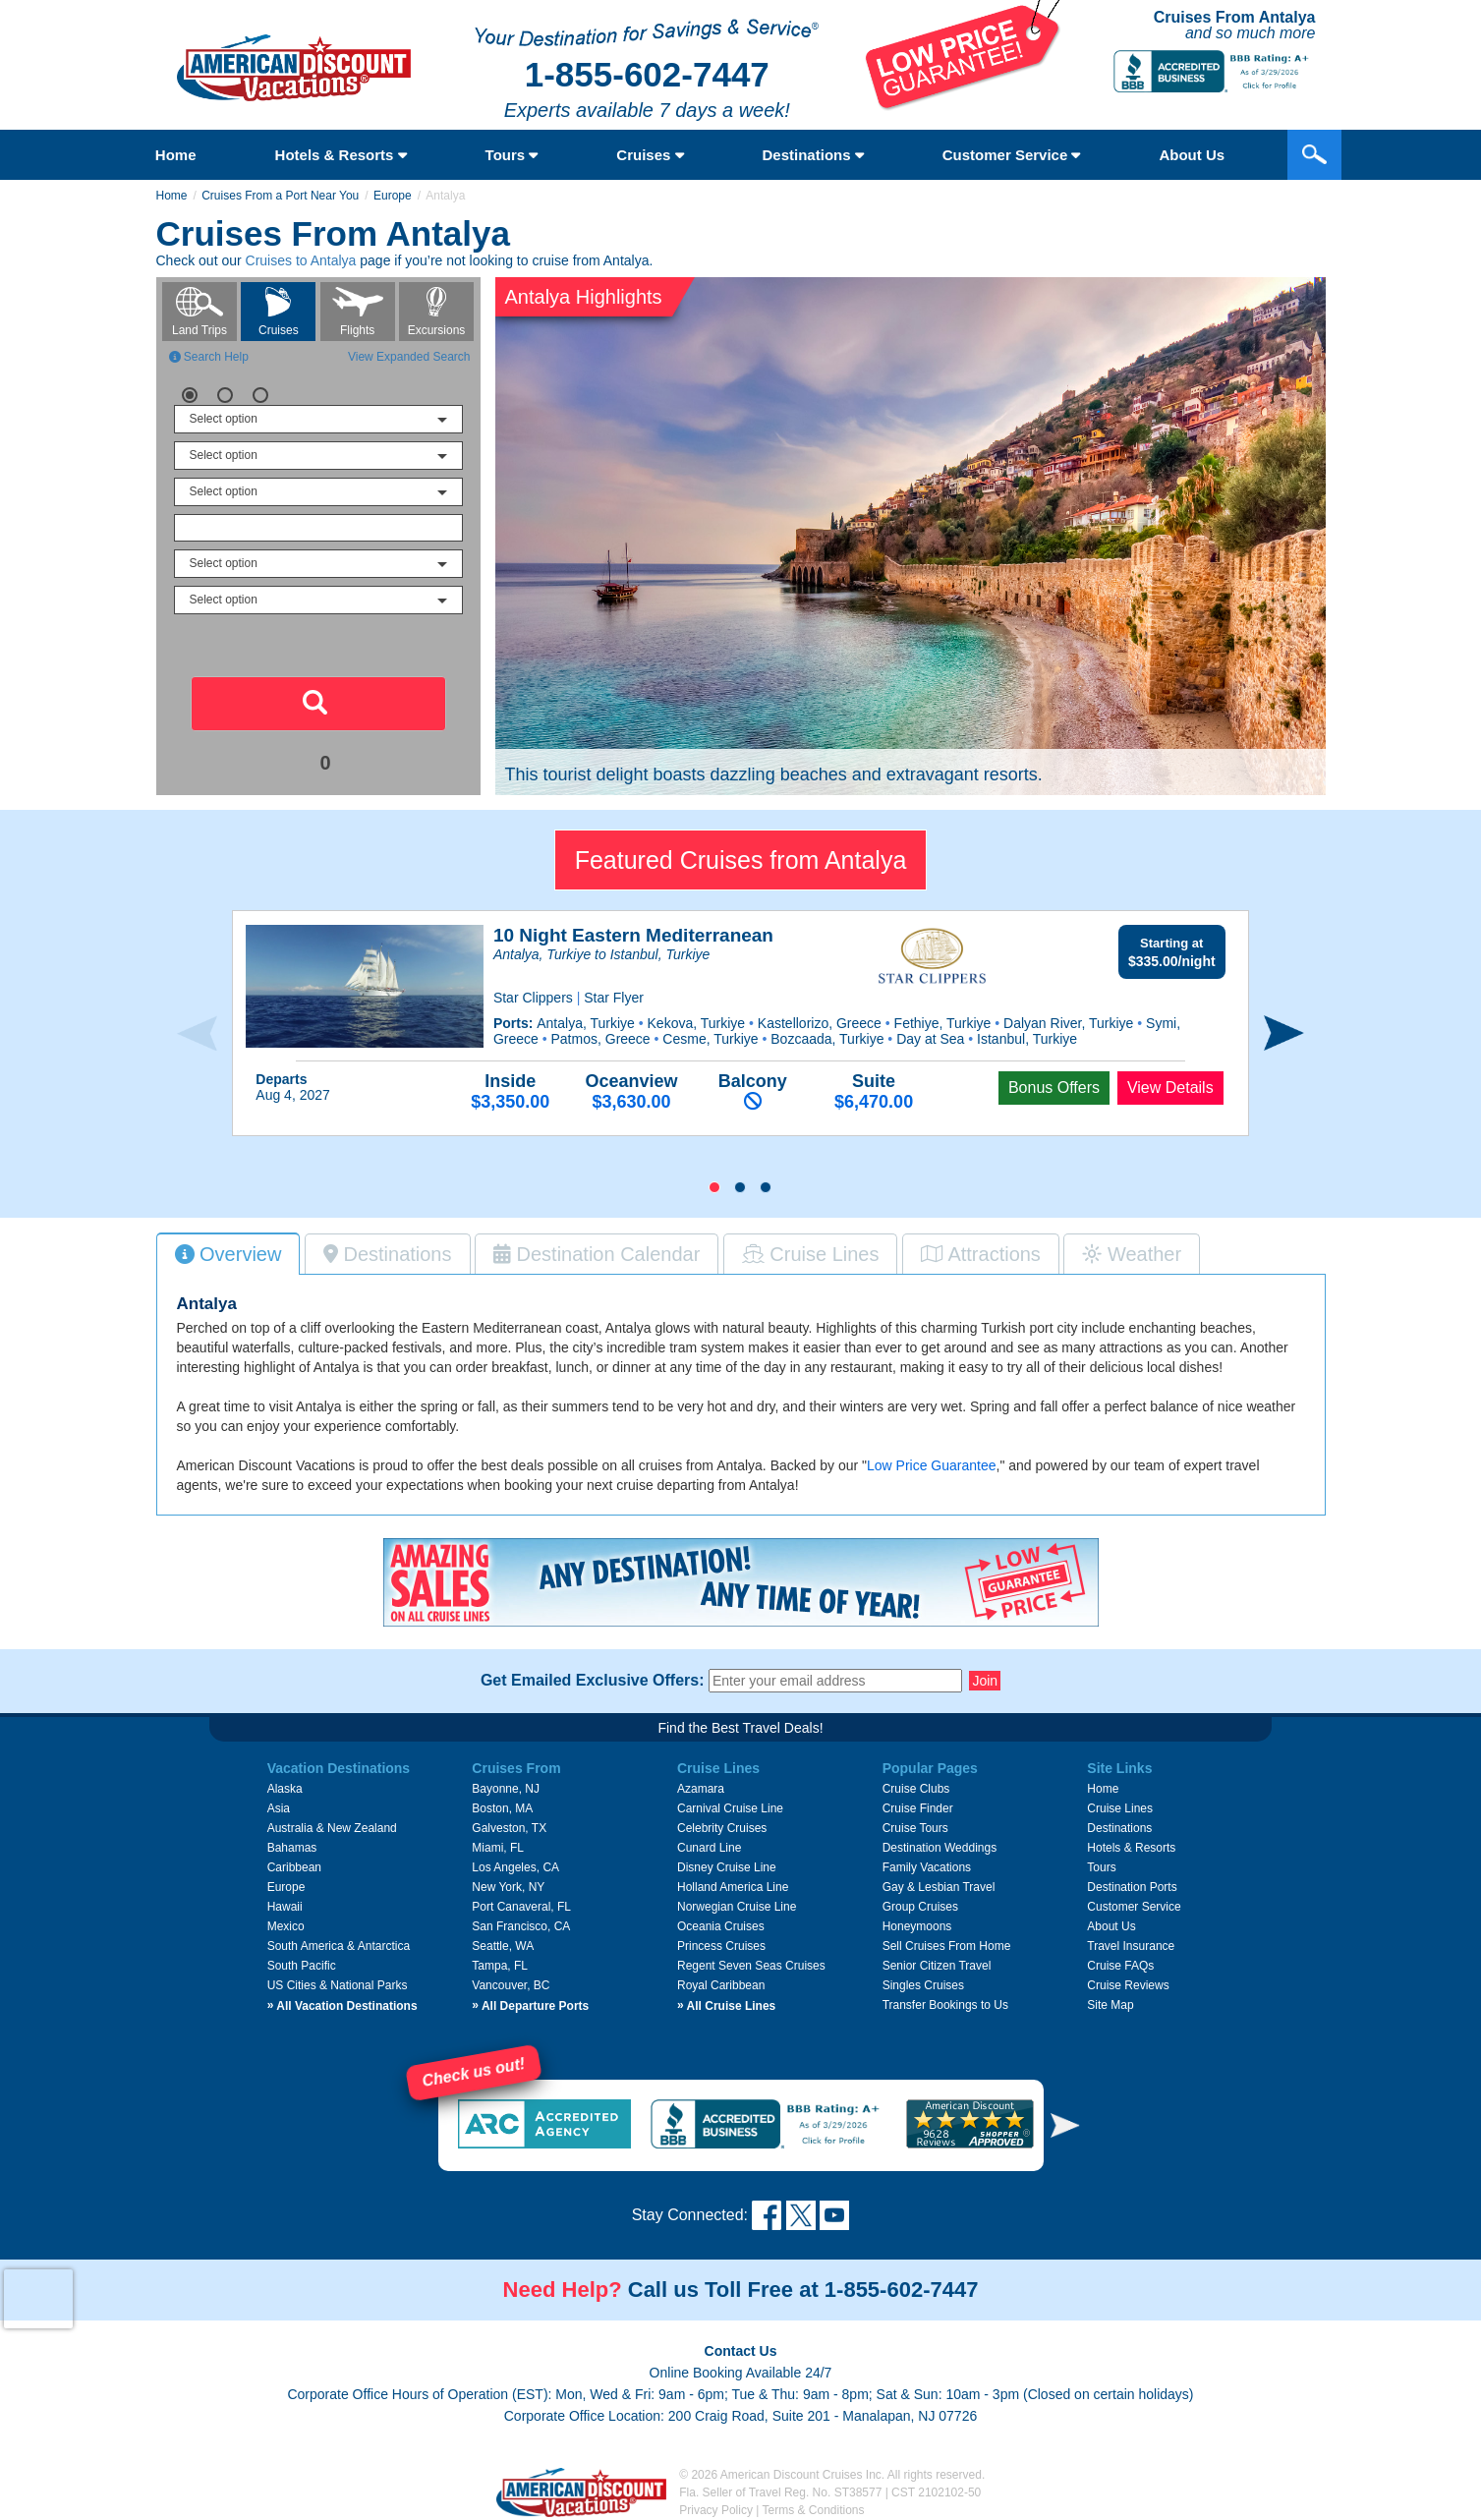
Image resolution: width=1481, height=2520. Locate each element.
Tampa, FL (500, 1966)
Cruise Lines (1120, 1808)
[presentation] (197, 1033)
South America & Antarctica (338, 1946)
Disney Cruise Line (726, 1867)
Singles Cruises (923, 1985)
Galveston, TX (509, 1828)
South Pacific (301, 1966)
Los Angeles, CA (515, 1867)
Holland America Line (732, 1887)
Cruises (649, 154)
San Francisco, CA (521, 1926)
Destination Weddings (940, 1848)
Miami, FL (498, 1848)
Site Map (1110, 2005)
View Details (1170, 1087)
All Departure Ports (530, 2006)
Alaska (285, 1789)
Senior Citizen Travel (937, 1966)
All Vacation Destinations (342, 2006)
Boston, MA (502, 1808)
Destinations (813, 154)
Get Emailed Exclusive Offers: (593, 1681)
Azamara (700, 1789)
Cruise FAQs (1120, 1966)
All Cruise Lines (726, 2006)
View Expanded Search (409, 357)
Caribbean (294, 1867)
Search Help (209, 357)
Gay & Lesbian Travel (939, 1887)
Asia (278, 1808)
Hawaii (285, 1907)
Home (176, 154)
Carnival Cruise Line (730, 1808)
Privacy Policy (716, 2510)
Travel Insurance (1130, 1946)
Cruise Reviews (1127, 1985)
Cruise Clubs (916, 1789)
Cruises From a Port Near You (280, 195)
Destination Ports (1131, 1887)
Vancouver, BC (510, 1985)
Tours (512, 154)
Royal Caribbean (721, 1985)
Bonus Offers (1054, 1087)
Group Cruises (920, 1907)
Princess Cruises (721, 1946)
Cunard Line (709, 1848)
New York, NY (508, 1887)
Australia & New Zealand (332, 1828)
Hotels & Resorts (341, 154)
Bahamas (292, 1848)
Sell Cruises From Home (947, 1946)
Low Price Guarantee (932, 1465)
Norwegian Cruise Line (736, 1907)
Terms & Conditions (814, 2510)
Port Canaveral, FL (521, 1907)
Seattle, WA (503, 1946)
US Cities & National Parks (337, 1985)
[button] (714, 1187)
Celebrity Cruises (722, 1828)
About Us (1111, 1926)
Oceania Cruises (721, 1926)
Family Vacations (927, 1867)
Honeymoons (917, 1926)
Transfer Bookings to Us (945, 2005)
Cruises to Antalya (301, 260)
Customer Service (1011, 154)
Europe (392, 195)
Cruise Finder (918, 1808)
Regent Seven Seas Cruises (751, 1966)
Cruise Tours (915, 1828)
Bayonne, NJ (506, 1789)
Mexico (286, 1926)
